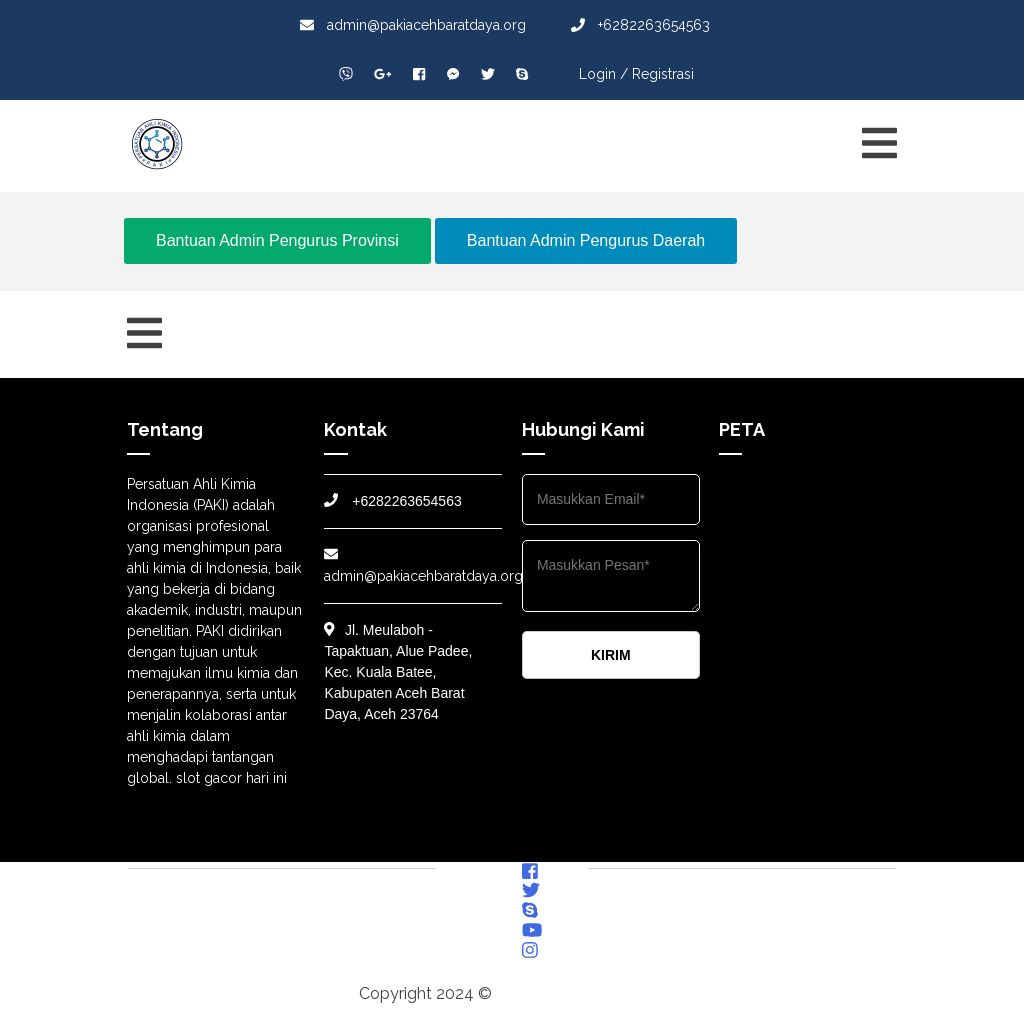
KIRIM (611, 655)
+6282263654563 (640, 25)
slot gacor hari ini (231, 778)
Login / (603, 74)
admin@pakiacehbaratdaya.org (413, 25)
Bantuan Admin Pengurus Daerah (586, 240)
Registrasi (663, 74)
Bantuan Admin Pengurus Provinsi (277, 240)
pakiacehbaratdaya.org (581, 993)
